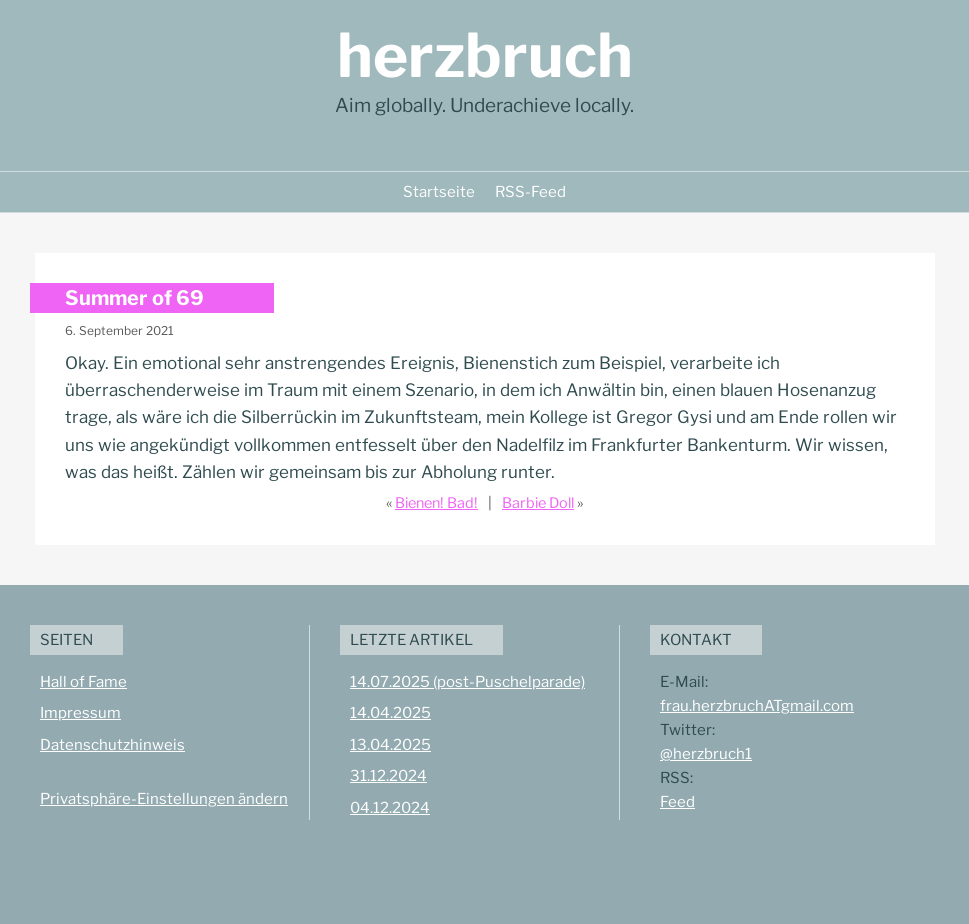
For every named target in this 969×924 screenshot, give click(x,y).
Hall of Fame (83, 682)
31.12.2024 (388, 776)
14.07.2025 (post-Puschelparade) (467, 682)
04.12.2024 (390, 808)
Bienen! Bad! (436, 503)
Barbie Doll (538, 503)
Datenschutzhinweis (112, 745)
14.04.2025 (390, 713)
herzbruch (485, 55)
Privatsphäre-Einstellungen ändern (164, 799)
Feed (677, 802)
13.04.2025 (390, 745)
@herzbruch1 (706, 754)
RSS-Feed (530, 192)
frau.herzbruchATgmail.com (757, 706)
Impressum (80, 713)
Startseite (439, 192)
